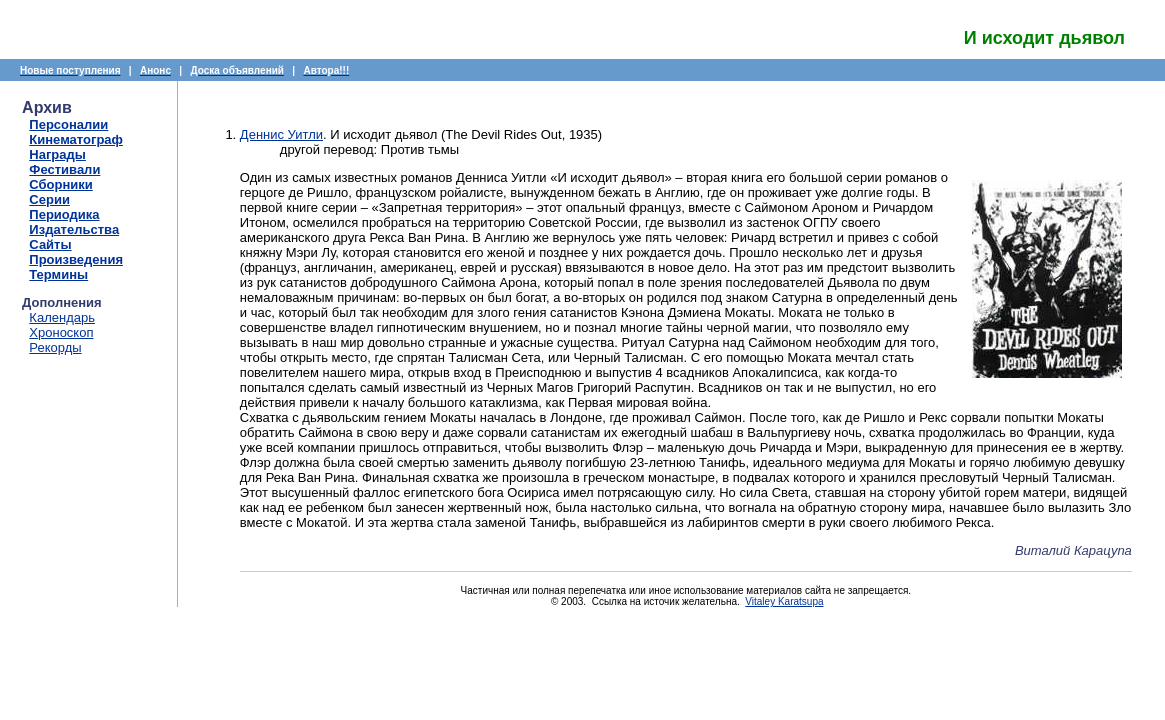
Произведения (76, 259)
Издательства (74, 229)
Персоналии (68, 124)
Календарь (62, 317)
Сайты (50, 244)
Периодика (64, 214)
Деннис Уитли (281, 134)
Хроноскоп (61, 332)
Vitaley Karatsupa (784, 601)
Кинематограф (76, 139)
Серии (49, 199)
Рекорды (55, 347)
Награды (57, 154)
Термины (58, 274)
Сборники (60, 184)
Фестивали (64, 169)
